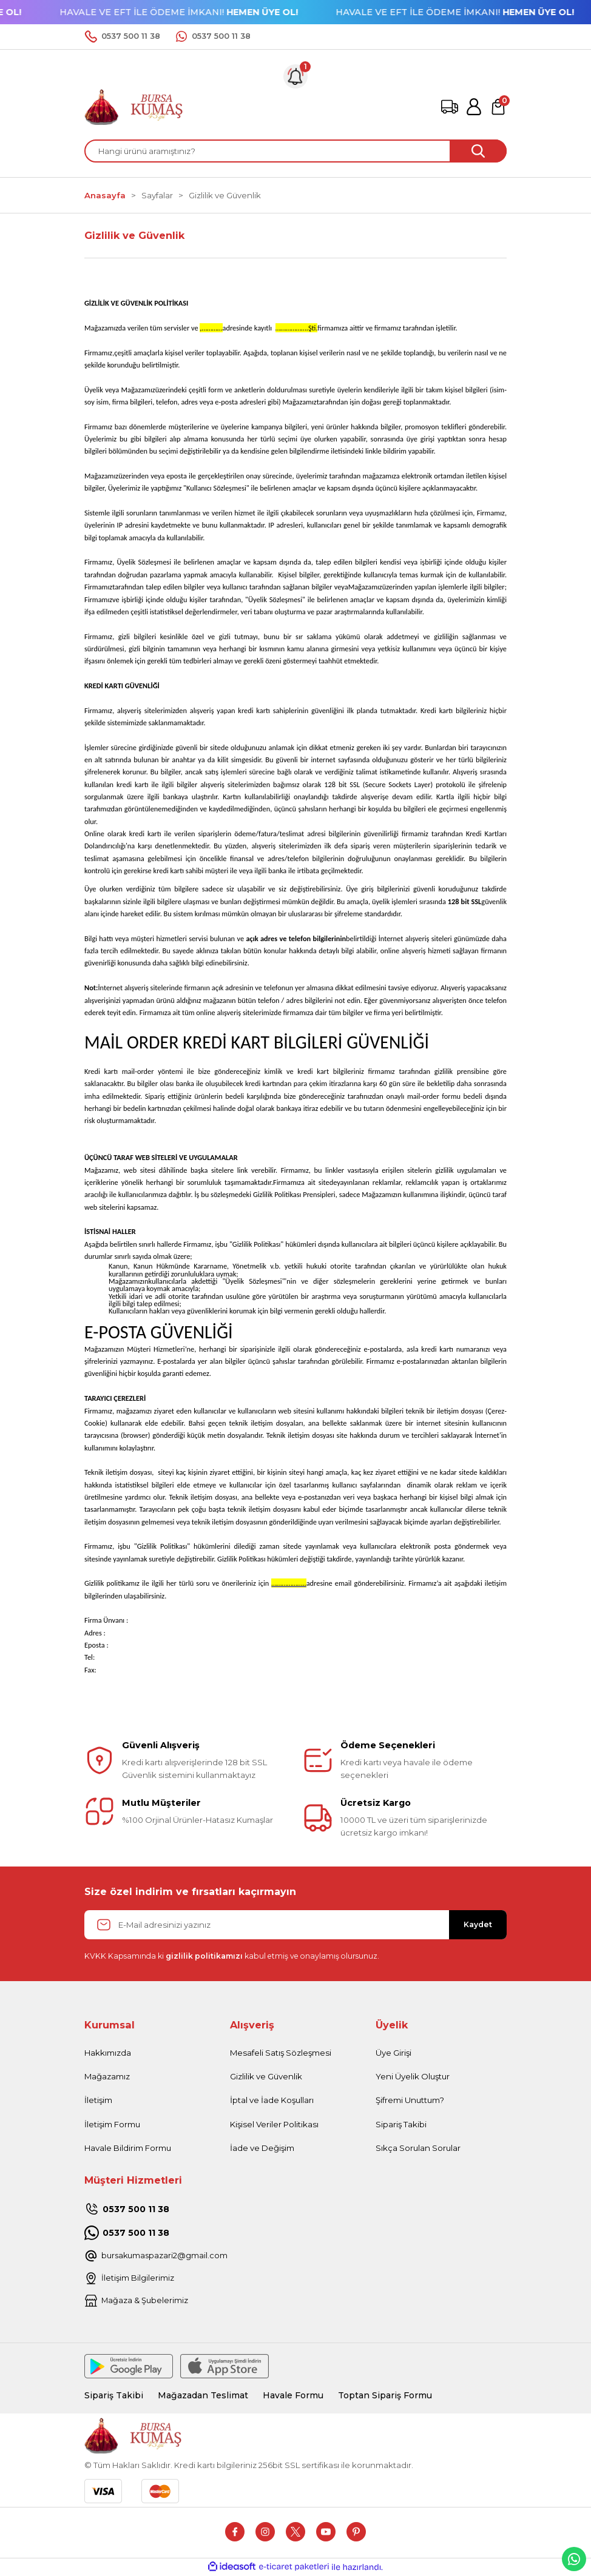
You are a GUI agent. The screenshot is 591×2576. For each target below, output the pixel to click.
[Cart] (498, 106)
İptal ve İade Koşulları (272, 2100)
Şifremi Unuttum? (410, 2100)
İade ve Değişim (262, 2148)
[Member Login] (473, 106)
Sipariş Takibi (401, 2124)
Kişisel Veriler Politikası (274, 2124)
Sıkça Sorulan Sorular (418, 2148)
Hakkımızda (107, 2053)
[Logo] (134, 106)
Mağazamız (107, 2076)
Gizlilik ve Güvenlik (266, 2076)
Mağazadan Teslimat (205, 2395)
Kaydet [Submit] (478, 1924)
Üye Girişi (393, 2053)
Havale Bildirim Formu (127, 2148)
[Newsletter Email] (295, 1924)
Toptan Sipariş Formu (392, 2395)
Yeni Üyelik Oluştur (413, 2076)
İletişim (98, 2100)
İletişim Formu (112, 2124)
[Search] (295, 151)
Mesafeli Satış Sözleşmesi (280, 2053)
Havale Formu (296, 2395)
